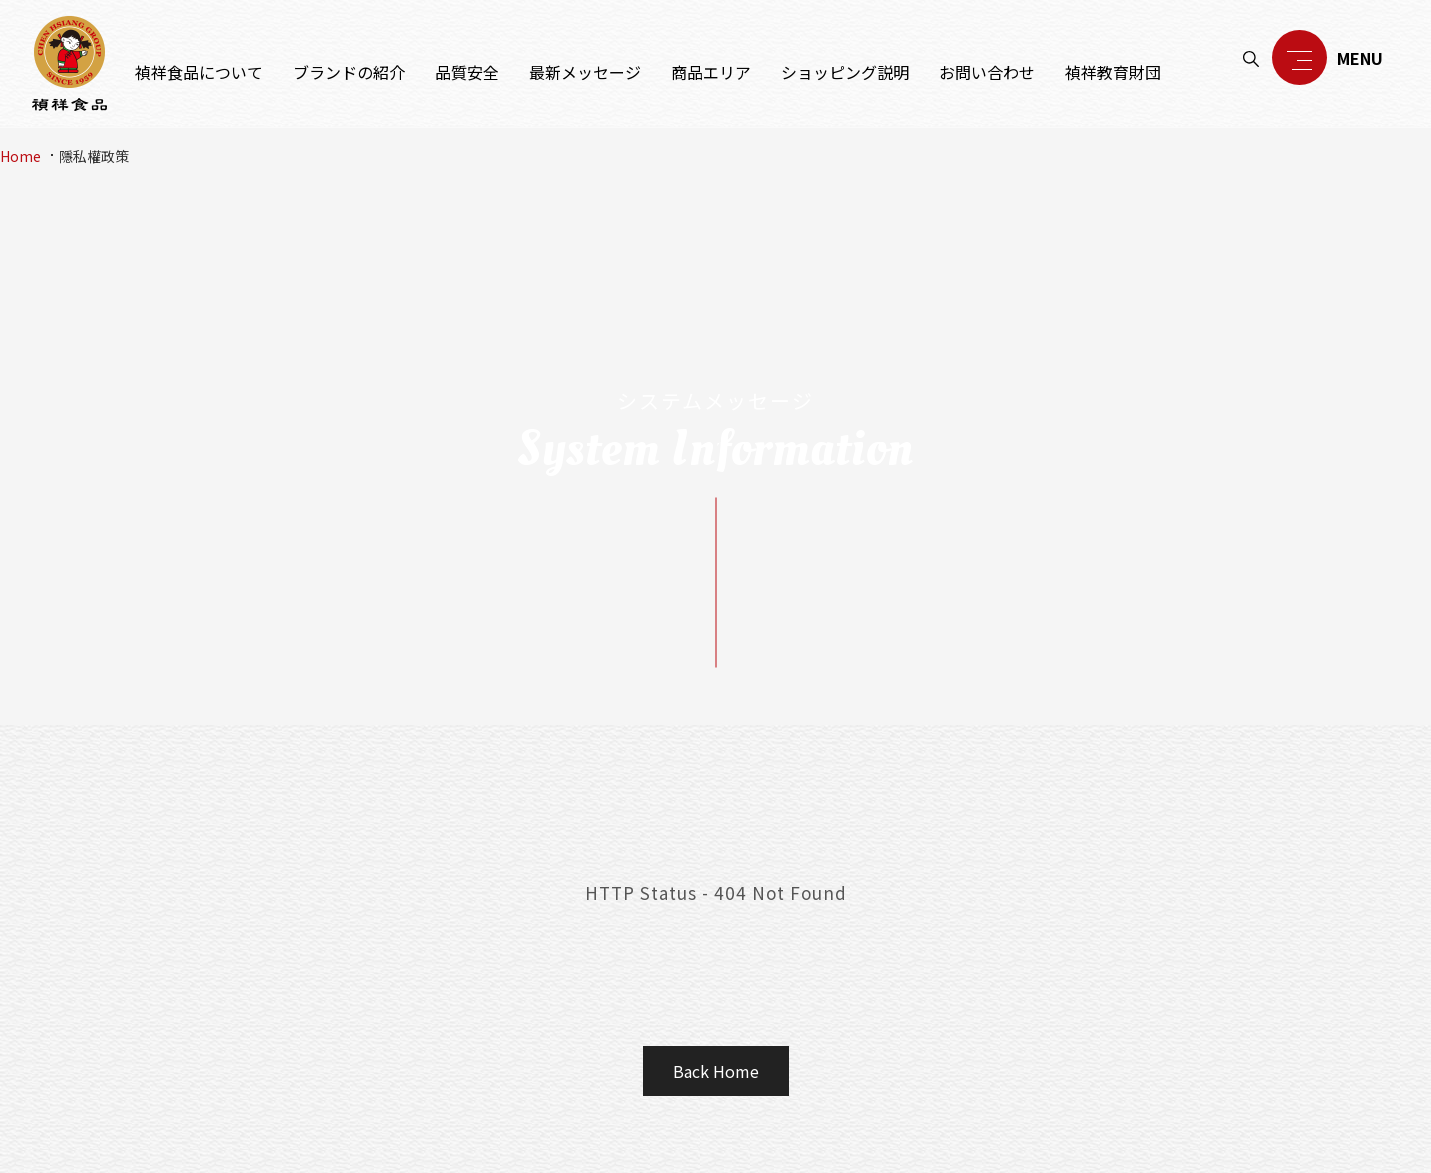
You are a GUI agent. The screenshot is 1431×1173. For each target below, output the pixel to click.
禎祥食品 (69, 63)
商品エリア (711, 72)
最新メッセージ (585, 72)
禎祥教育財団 (1113, 72)
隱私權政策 (94, 156)
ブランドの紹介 (349, 72)
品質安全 (467, 72)
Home (20, 156)
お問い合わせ (987, 72)
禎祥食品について (199, 72)
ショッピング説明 (845, 72)
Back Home (716, 1071)
